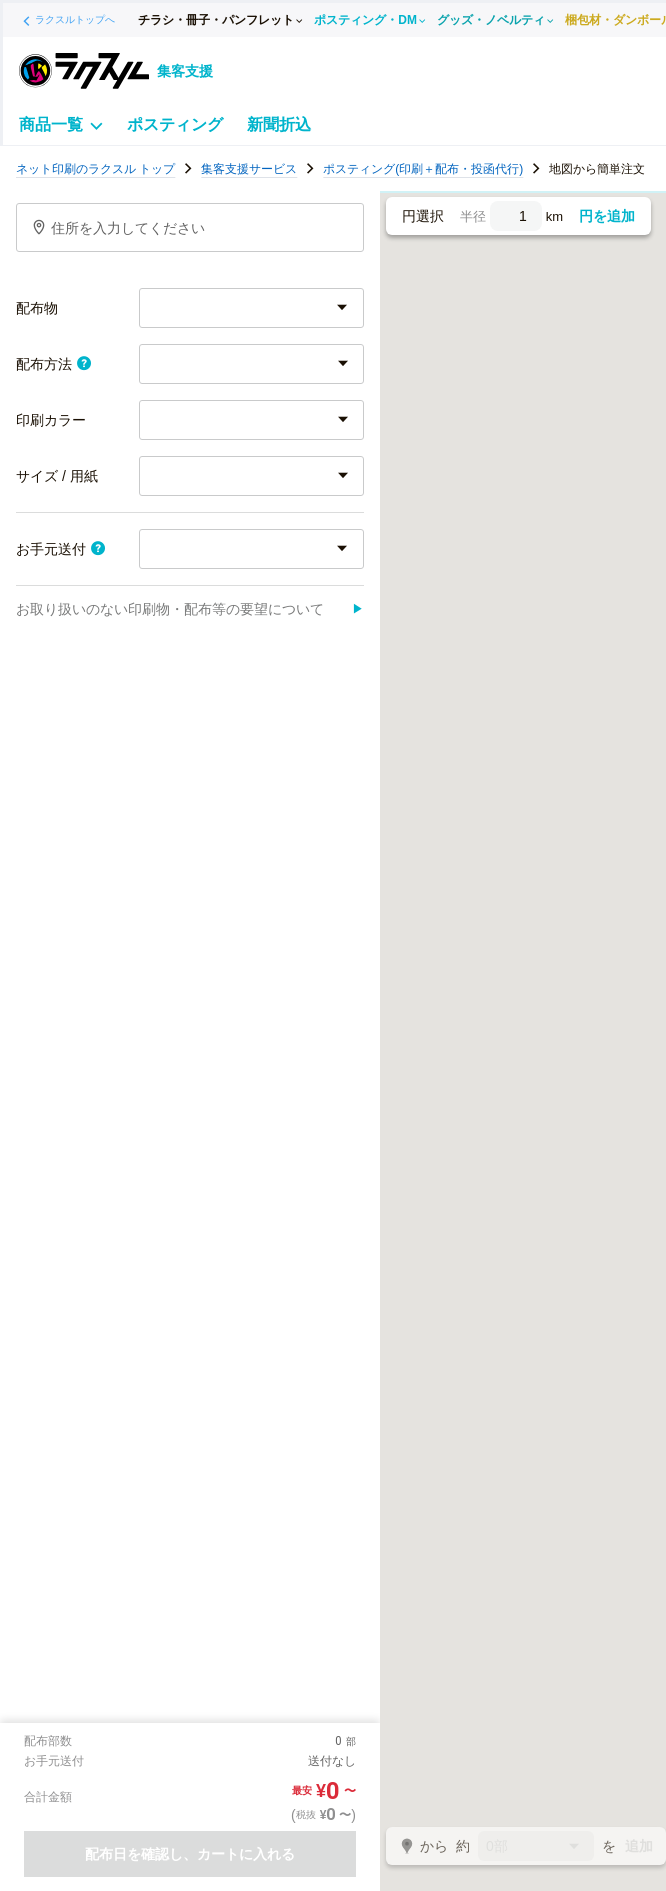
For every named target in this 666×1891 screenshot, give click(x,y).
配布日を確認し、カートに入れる (190, 1854)
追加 (639, 1846)
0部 (536, 1847)
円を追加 (607, 216)
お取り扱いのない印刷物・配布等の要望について (190, 609)
